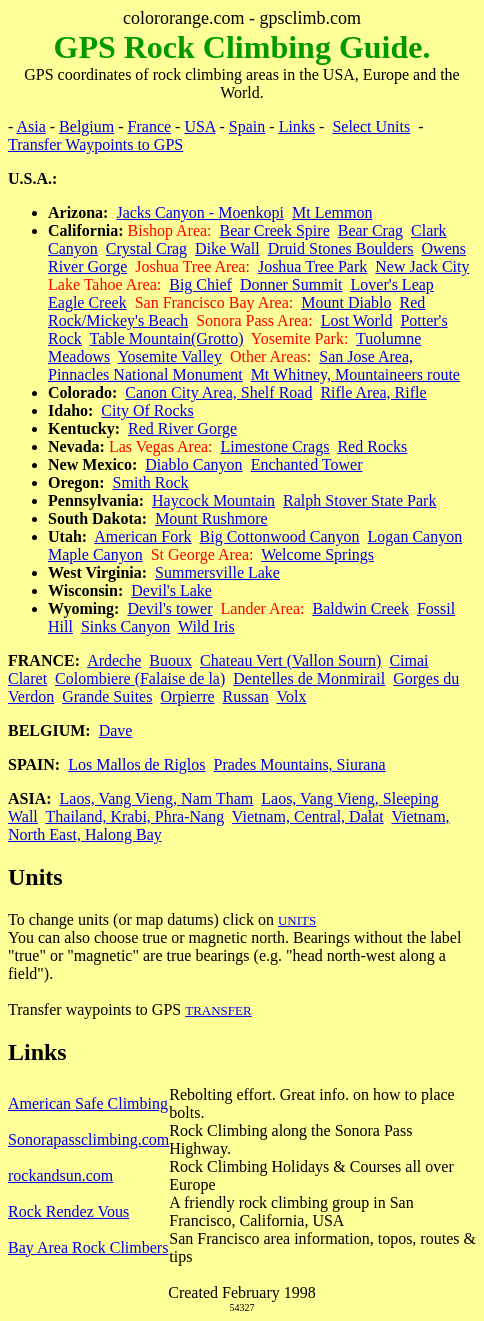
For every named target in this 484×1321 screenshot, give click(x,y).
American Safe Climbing (88, 1103)
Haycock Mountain (213, 500)
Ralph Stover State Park (359, 500)
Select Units (371, 126)
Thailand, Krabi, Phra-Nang (135, 816)
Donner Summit (291, 284)
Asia (30, 126)
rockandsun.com (60, 1175)
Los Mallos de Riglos (136, 764)
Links (297, 126)
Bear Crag (370, 230)
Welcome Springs (317, 554)
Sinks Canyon (125, 626)
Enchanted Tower (307, 464)
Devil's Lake (171, 590)
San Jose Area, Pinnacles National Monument (230, 365)
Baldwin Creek (360, 608)
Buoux (170, 660)
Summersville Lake (217, 572)
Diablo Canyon (193, 464)
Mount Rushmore (211, 518)
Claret (27, 678)
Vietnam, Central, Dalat (308, 816)
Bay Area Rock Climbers (88, 1247)
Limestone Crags (275, 446)
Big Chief (200, 284)
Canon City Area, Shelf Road (218, 392)
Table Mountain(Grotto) (167, 338)
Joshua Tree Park (312, 266)
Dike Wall (227, 248)
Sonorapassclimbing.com (88, 1139)
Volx (292, 696)
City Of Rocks (147, 410)
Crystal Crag (146, 248)
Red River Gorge (182, 428)
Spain (247, 126)
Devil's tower (169, 608)
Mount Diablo (346, 302)
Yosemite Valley (170, 356)
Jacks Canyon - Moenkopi (200, 212)
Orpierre (187, 696)
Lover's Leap (392, 284)
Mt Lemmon (332, 212)
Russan (246, 696)
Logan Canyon (415, 536)
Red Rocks (372, 446)
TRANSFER (218, 1010)
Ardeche (114, 660)
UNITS (297, 920)
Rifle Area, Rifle (373, 392)
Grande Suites (107, 696)
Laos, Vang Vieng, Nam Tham (157, 798)
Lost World (357, 320)
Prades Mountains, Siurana (300, 764)
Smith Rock (151, 482)
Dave (116, 730)
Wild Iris (206, 626)
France (150, 126)
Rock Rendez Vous (68, 1211)
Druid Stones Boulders (341, 248)
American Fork (142, 536)
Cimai (408, 660)
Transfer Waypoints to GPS (95, 144)
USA (199, 126)
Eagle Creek (87, 302)
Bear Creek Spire (275, 230)
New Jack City (422, 266)
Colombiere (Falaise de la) (140, 678)
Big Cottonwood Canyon (280, 536)
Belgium (86, 126)
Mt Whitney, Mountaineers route (355, 374)
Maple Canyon (95, 554)
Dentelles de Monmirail (309, 678)
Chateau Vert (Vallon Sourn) (290, 660)
